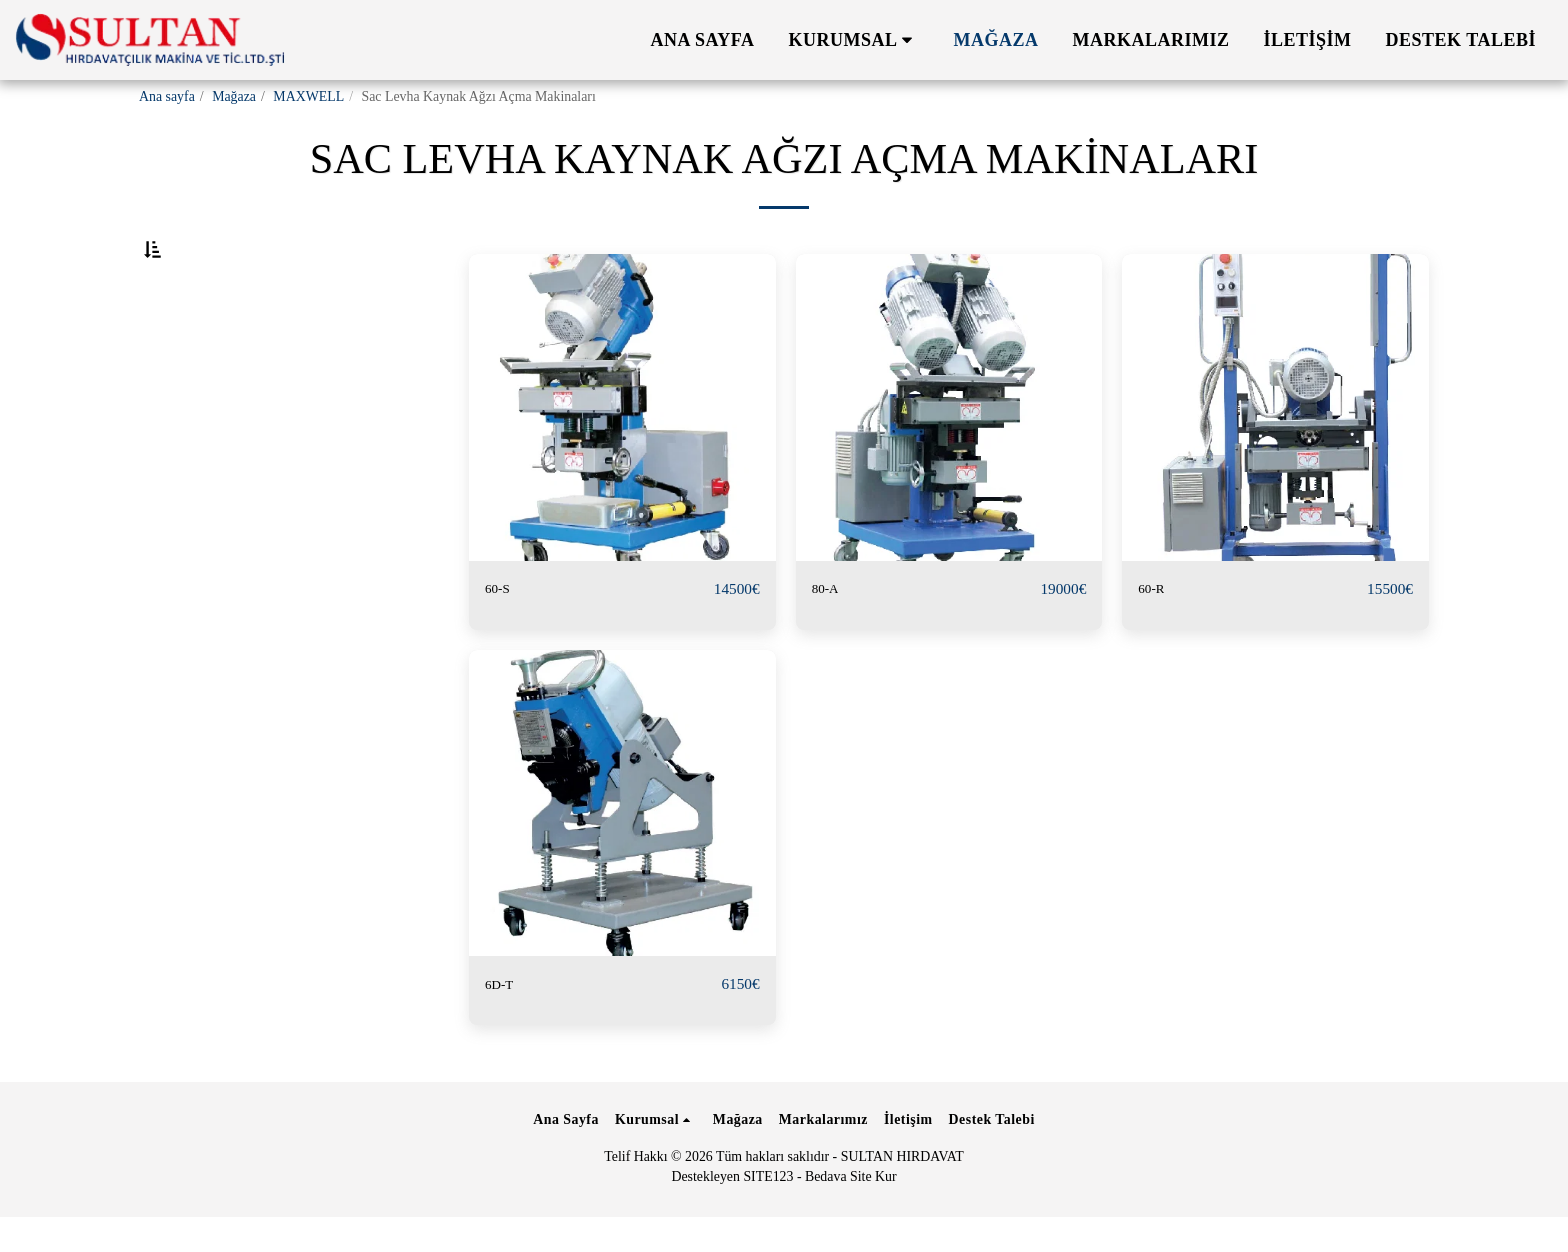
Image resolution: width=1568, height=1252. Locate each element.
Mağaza (234, 96)
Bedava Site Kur (851, 1211)
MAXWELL (308, 96)
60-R (1155, 638)
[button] (854, 40)
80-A (830, 638)
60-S (501, 638)
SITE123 (768, 1211)
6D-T (504, 1034)
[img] (622, 456)
